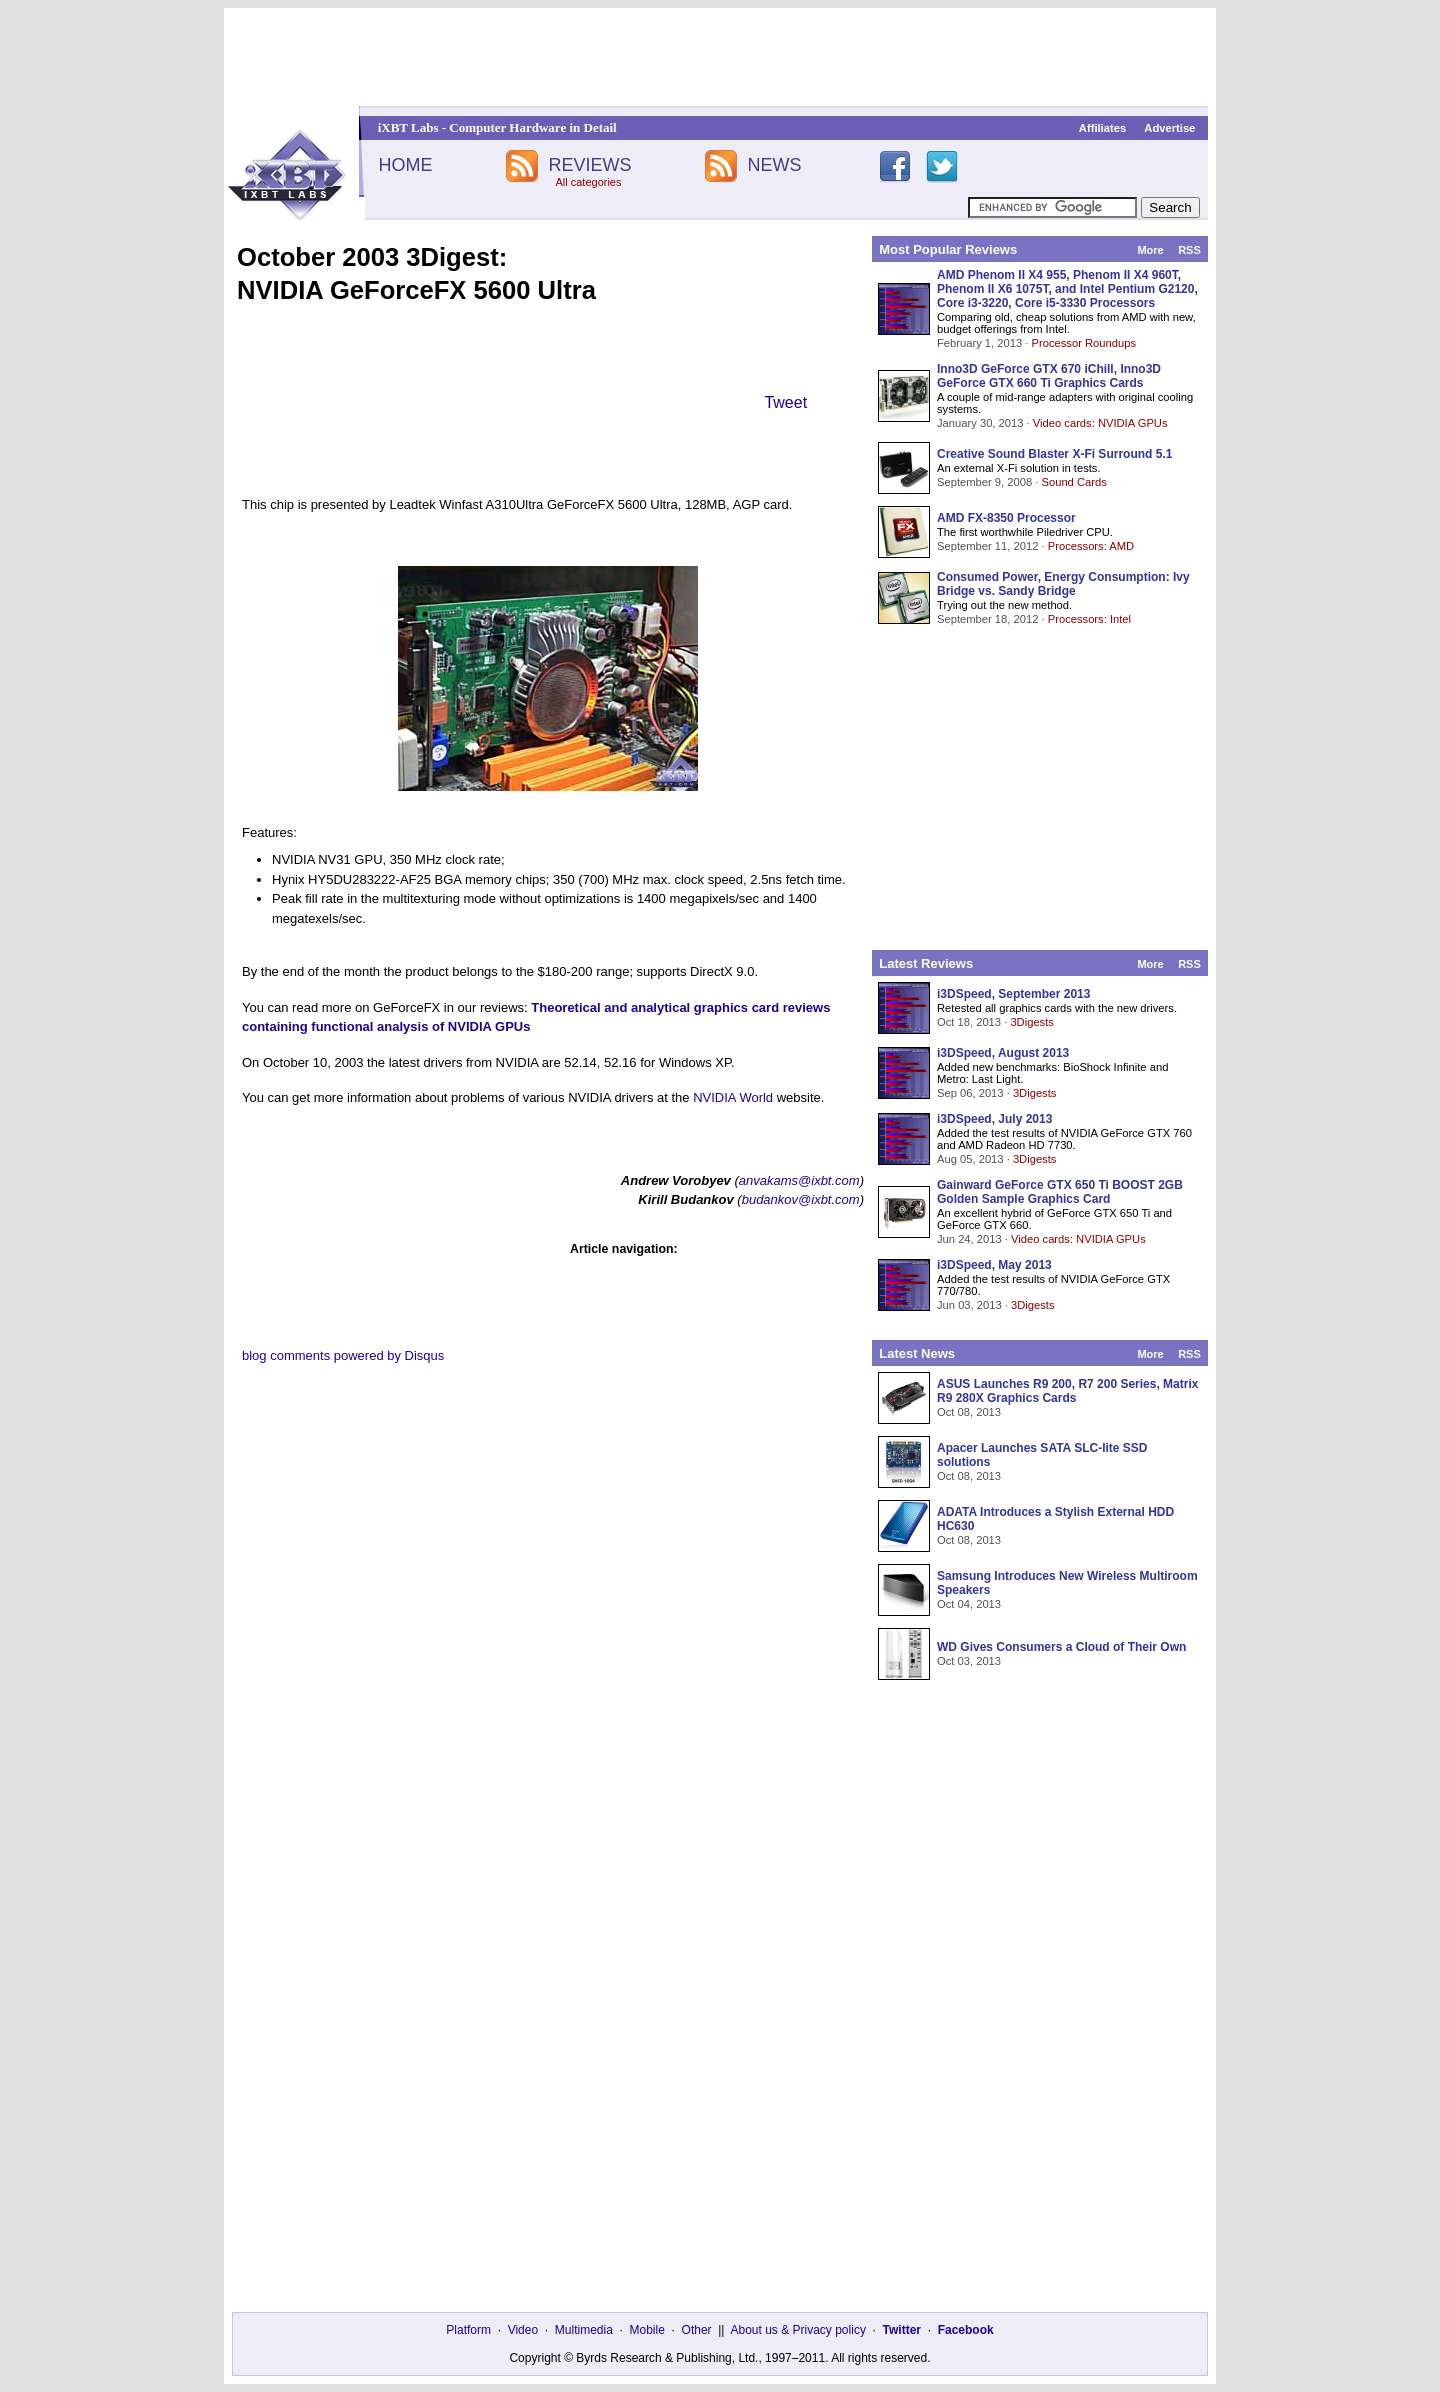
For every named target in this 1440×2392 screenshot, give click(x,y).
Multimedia (584, 2330)
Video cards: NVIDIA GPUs (1100, 423)
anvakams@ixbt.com (799, 1180)
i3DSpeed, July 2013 (994, 1119)
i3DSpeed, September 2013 (1013, 994)
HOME (405, 165)
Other (697, 2330)
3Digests (1032, 1022)
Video (523, 2330)
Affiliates (1102, 128)
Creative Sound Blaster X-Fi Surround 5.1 (1054, 454)
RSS (1189, 250)
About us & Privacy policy (797, 2330)
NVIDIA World (733, 1097)
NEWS (775, 165)
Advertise (1169, 128)
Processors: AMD (1091, 546)
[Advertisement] (720, 57)
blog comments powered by (343, 1355)
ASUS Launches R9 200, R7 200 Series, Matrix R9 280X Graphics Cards (1067, 1391)
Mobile (647, 2330)
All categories (588, 182)
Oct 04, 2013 (969, 1604)
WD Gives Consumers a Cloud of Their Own (1061, 1647)
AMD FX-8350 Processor (1006, 518)
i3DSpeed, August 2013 (1003, 1053)
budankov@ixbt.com (801, 1199)
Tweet (785, 402)
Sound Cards (1073, 482)
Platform (468, 2330)
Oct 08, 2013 (969, 1412)
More (1150, 250)
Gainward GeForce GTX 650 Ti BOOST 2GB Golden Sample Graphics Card (1060, 1192)
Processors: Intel (1089, 619)
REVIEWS (589, 165)
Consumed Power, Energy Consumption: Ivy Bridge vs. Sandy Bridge (1063, 584)
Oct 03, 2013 (969, 1661)
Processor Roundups (1084, 343)
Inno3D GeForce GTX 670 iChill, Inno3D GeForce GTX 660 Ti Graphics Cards (1049, 376)
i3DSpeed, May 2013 (994, 1265)
